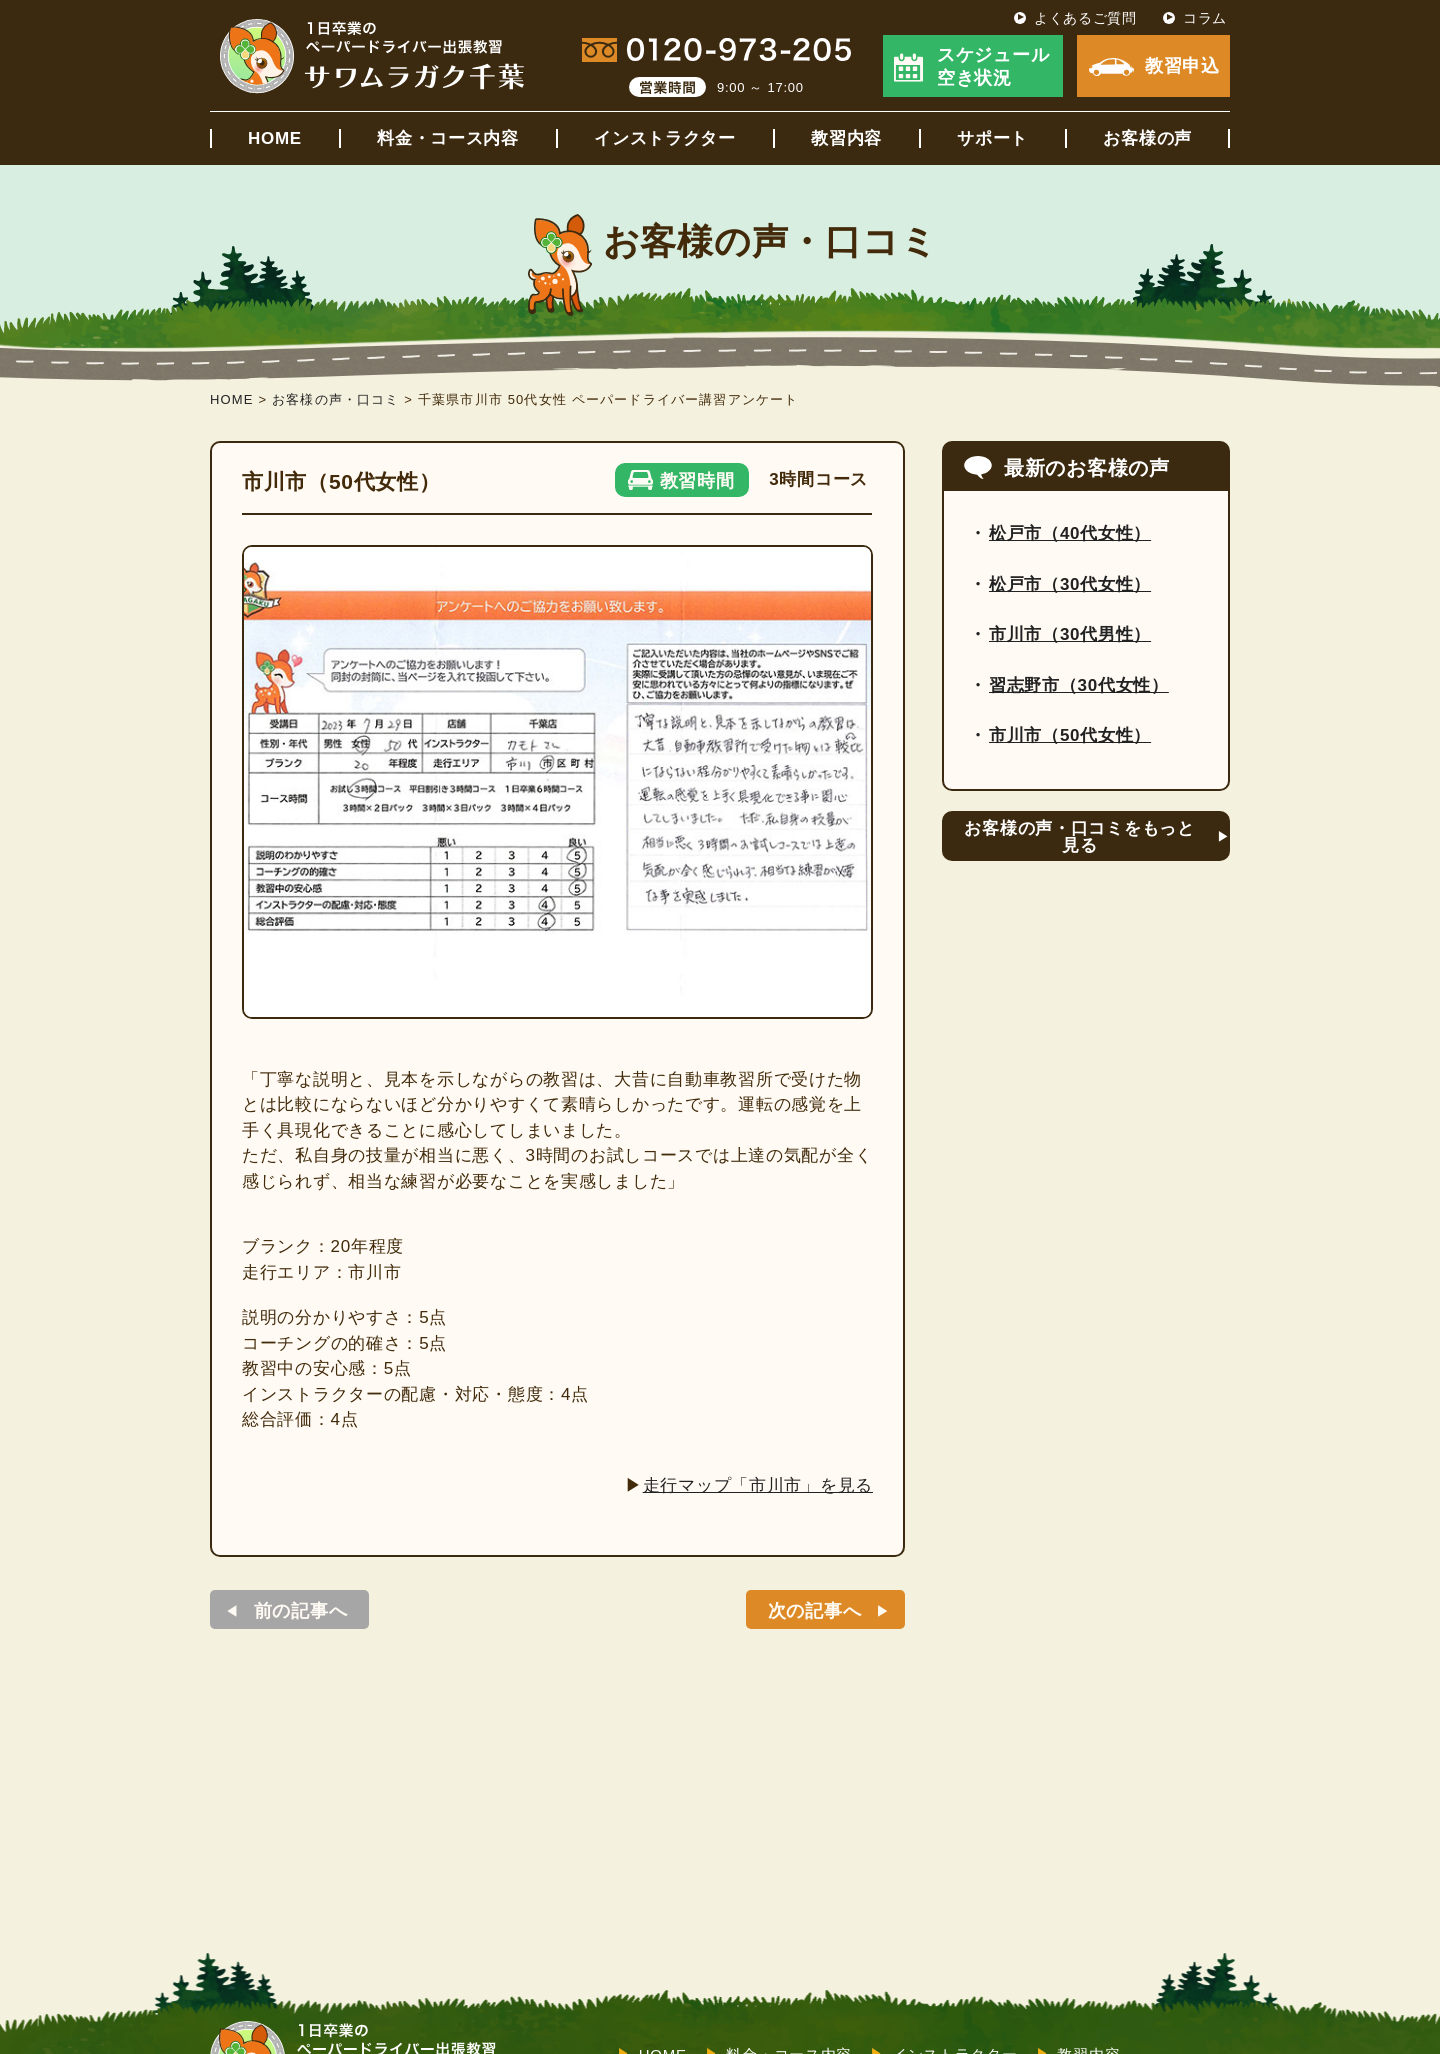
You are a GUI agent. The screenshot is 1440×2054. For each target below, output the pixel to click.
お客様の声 (1147, 138)
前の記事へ (301, 1611)
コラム (1205, 18)
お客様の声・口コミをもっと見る (1079, 837)
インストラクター (665, 138)
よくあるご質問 (1085, 18)
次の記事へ (815, 1611)
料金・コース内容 (448, 138)
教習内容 (846, 138)
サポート (992, 138)
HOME (275, 138)
